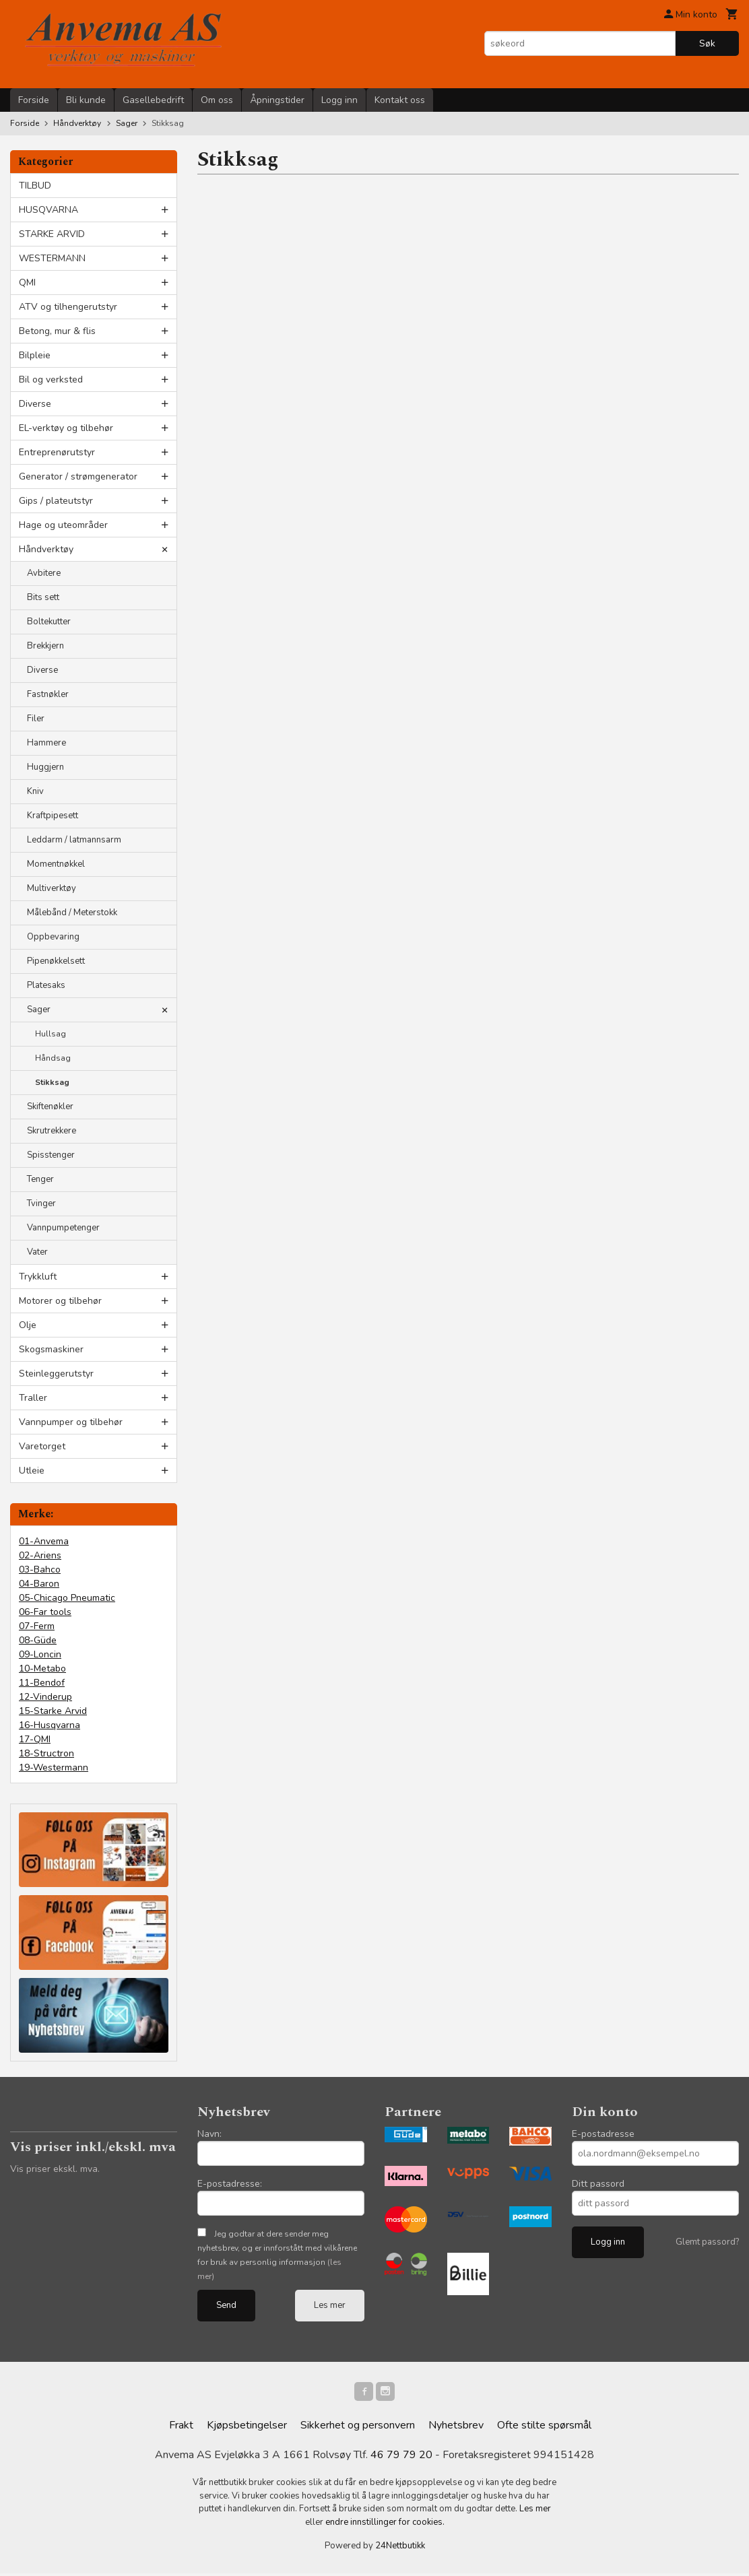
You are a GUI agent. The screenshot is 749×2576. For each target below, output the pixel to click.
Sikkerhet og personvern (357, 2427)
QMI (27, 282)
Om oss (217, 100)
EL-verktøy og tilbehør (66, 428)
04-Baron (39, 1583)
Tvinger (41, 1203)
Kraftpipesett (52, 816)
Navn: (209, 2133)
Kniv (35, 791)
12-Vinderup (45, 1696)
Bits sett (43, 597)
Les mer (330, 2305)
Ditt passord (598, 2183)
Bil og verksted (51, 379)
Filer (35, 719)
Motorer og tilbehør (60, 1300)
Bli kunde (86, 100)
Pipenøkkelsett (56, 961)
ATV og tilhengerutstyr (68, 306)
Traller (33, 1397)
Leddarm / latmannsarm (74, 840)
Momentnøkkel (56, 864)
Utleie (31, 1470)
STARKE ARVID (52, 234)
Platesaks (46, 985)
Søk (707, 43)
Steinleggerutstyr (56, 1373)
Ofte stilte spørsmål (544, 2427)
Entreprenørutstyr (57, 452)
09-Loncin (40, 1654)
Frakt (181, 2427)
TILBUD (35, 185)
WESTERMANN (52, 258)
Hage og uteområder (63, 525)
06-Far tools (45, 1612)
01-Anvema (44, 1541)
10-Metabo (42, 1668)
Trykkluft (38, 1276)
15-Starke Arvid (53, 1711)
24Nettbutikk (400, 2548)
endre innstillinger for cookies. (385, 2525)
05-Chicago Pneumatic (67, 1597)
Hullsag (50, 1033)
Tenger (40, 1179)
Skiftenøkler (50, 1106)
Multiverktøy (51, 888)
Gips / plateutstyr (56, 500)
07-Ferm (37, 1626)
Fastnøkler (48, 694)
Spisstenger (51, 1155)
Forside (33, 100)
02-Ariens (40, 1555)
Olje (27, 1325)
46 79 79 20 (401, 2457)
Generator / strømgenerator (78, 476)
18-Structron (46, 1753)
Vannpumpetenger (63, 1228)
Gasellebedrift (153, 100)
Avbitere (44, 573)
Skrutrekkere (51, 1131)
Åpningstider (277, 100)
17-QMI (35, 1739)
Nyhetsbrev (456, 2427)
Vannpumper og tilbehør (71, 1422)
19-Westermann (53, 1767)
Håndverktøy (46, 549)
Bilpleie (35, 355)
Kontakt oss (399, 100)
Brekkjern (45, 646)
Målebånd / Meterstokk (72, 912)
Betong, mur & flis (57, 331)
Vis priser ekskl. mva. (55, 2168)
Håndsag (53, 1058)
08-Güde (38, 1640)
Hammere (46, 743)
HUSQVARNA (48, 209)
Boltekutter (49, 622)
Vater (37, 1252)
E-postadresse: (229, 2183)
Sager (39, 1009)
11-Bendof (42, 1682)
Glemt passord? (707, 2242)
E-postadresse (603, 2133)
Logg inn (339, 100)
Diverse (35, 403)
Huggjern (45, 767)
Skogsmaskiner (51, 1349)
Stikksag (52, 1082)
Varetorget (42, 1446)
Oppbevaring (53, 937)
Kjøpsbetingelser (247, 2427)
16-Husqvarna (49, 1725)
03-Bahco (40, 1569)
